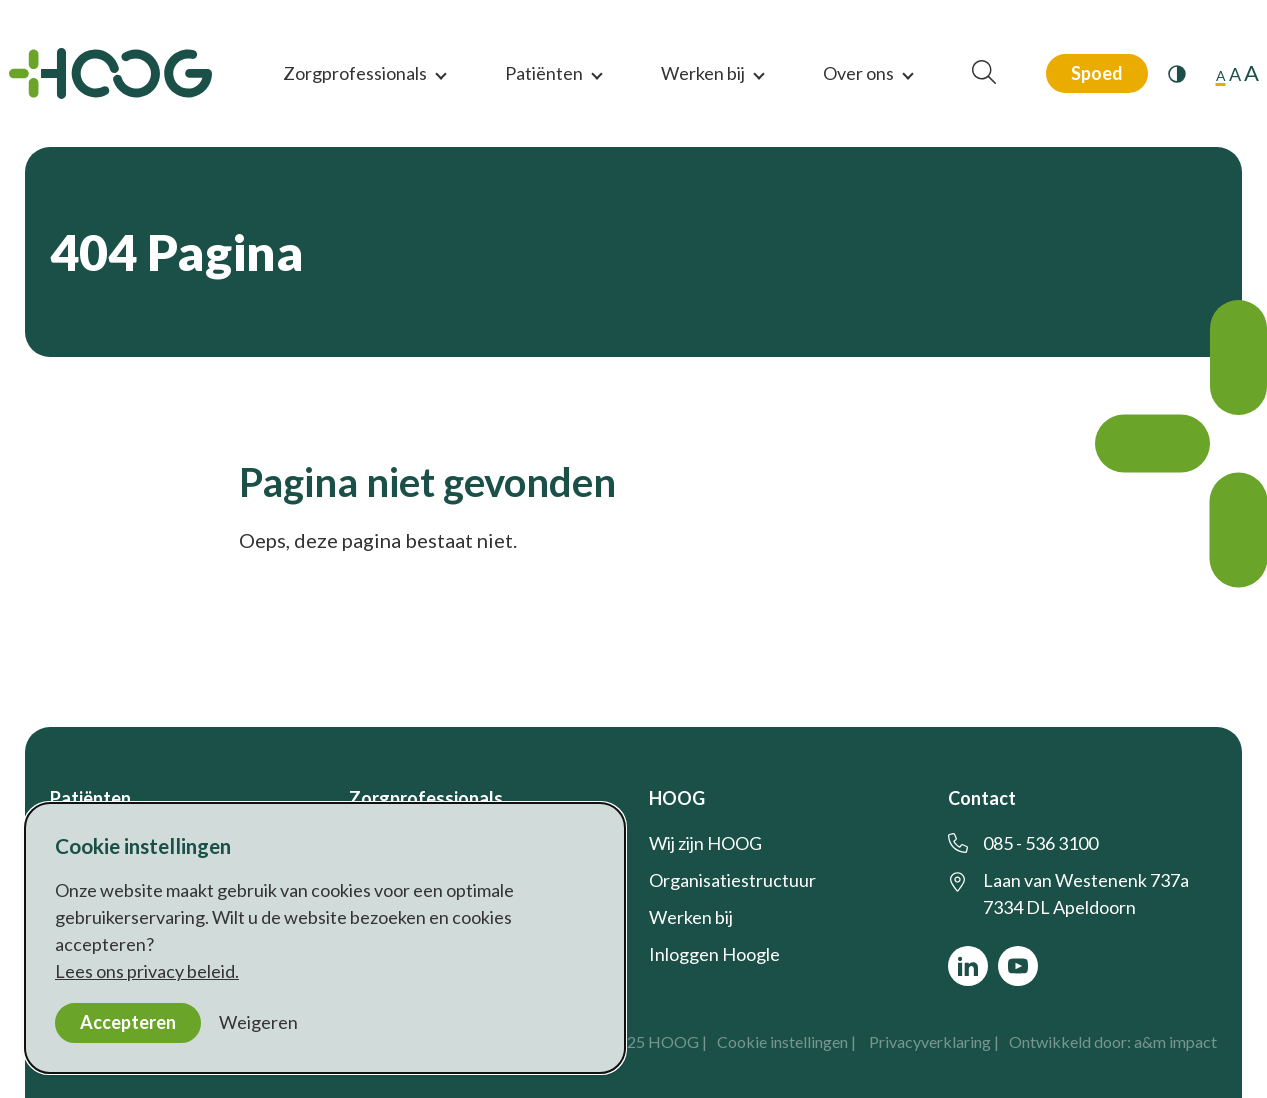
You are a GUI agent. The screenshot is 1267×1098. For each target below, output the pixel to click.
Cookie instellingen (782, 1041)
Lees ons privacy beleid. (147, 971)
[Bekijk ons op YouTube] (1018, 966)
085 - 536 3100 (1040, 843)
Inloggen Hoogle (714, 954)
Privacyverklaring (930, 1041)
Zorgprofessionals (355, 73)
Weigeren (258, 1022)
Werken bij (703, 73)
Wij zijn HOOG (705, 843)
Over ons (858, 73)
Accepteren (128, 1022)
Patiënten (544, 73)
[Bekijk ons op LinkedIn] (968, 966)
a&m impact (1175, 1041)
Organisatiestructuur (732, 880)
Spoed (1097, 73)
